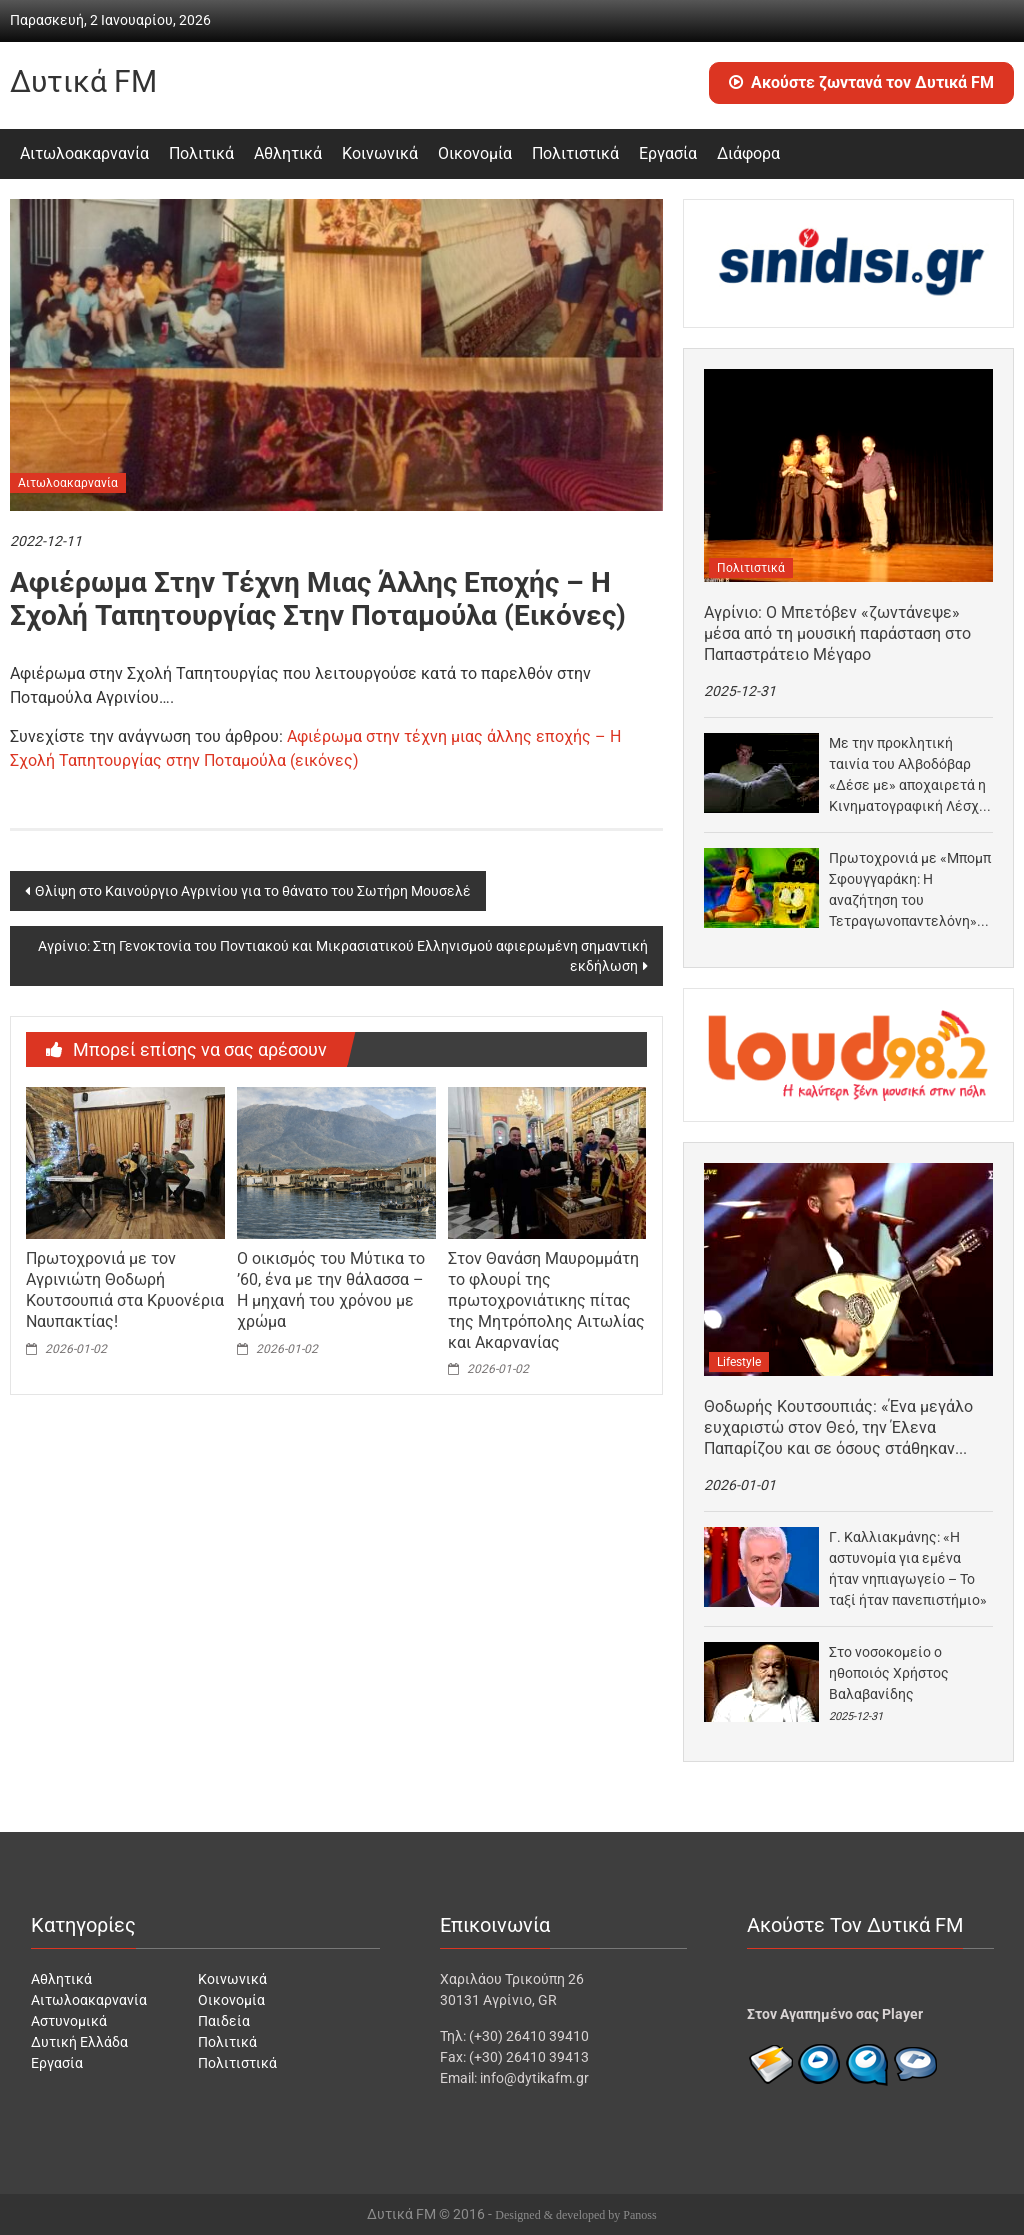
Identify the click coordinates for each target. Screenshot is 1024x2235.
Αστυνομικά (69, 2021)
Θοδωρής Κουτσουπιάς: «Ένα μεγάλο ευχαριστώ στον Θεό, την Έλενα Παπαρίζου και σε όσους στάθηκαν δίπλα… (838, 1428)
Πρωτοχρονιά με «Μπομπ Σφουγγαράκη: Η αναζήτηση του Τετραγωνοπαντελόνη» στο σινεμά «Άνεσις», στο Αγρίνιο (910, 891)
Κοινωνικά (380, 153)
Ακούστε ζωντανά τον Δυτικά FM (861, 82)
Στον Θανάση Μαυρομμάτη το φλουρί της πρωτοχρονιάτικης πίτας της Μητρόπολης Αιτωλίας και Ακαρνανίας (546, 1300)
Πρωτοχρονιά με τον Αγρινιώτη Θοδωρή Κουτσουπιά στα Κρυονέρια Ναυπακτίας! (125, 1289)
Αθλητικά (288, 153)
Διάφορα (748, 153)
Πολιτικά (201, 153)
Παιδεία (224, 2021)
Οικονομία (475, 153)
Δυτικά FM (83, 81)
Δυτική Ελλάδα (79, 2042)
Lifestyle (739, 1362)
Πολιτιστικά (575, 153)
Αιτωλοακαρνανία (84, 153)
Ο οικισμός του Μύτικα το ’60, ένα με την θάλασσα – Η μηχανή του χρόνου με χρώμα (331, 1289)
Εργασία (668, 153)
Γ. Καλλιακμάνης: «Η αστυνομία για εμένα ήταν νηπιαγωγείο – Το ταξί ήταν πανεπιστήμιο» (908, 1568)
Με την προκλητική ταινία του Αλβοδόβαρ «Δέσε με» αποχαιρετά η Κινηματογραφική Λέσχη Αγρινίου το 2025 (908, 776)
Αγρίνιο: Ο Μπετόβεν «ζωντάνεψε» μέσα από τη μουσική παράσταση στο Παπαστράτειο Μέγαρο (837, 633)
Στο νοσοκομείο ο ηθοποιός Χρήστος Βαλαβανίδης (889, 1673)
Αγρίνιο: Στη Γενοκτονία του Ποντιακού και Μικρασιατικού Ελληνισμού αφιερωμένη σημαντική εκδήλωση (343, 956)
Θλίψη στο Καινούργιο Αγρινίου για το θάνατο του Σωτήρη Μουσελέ (253, 891)
